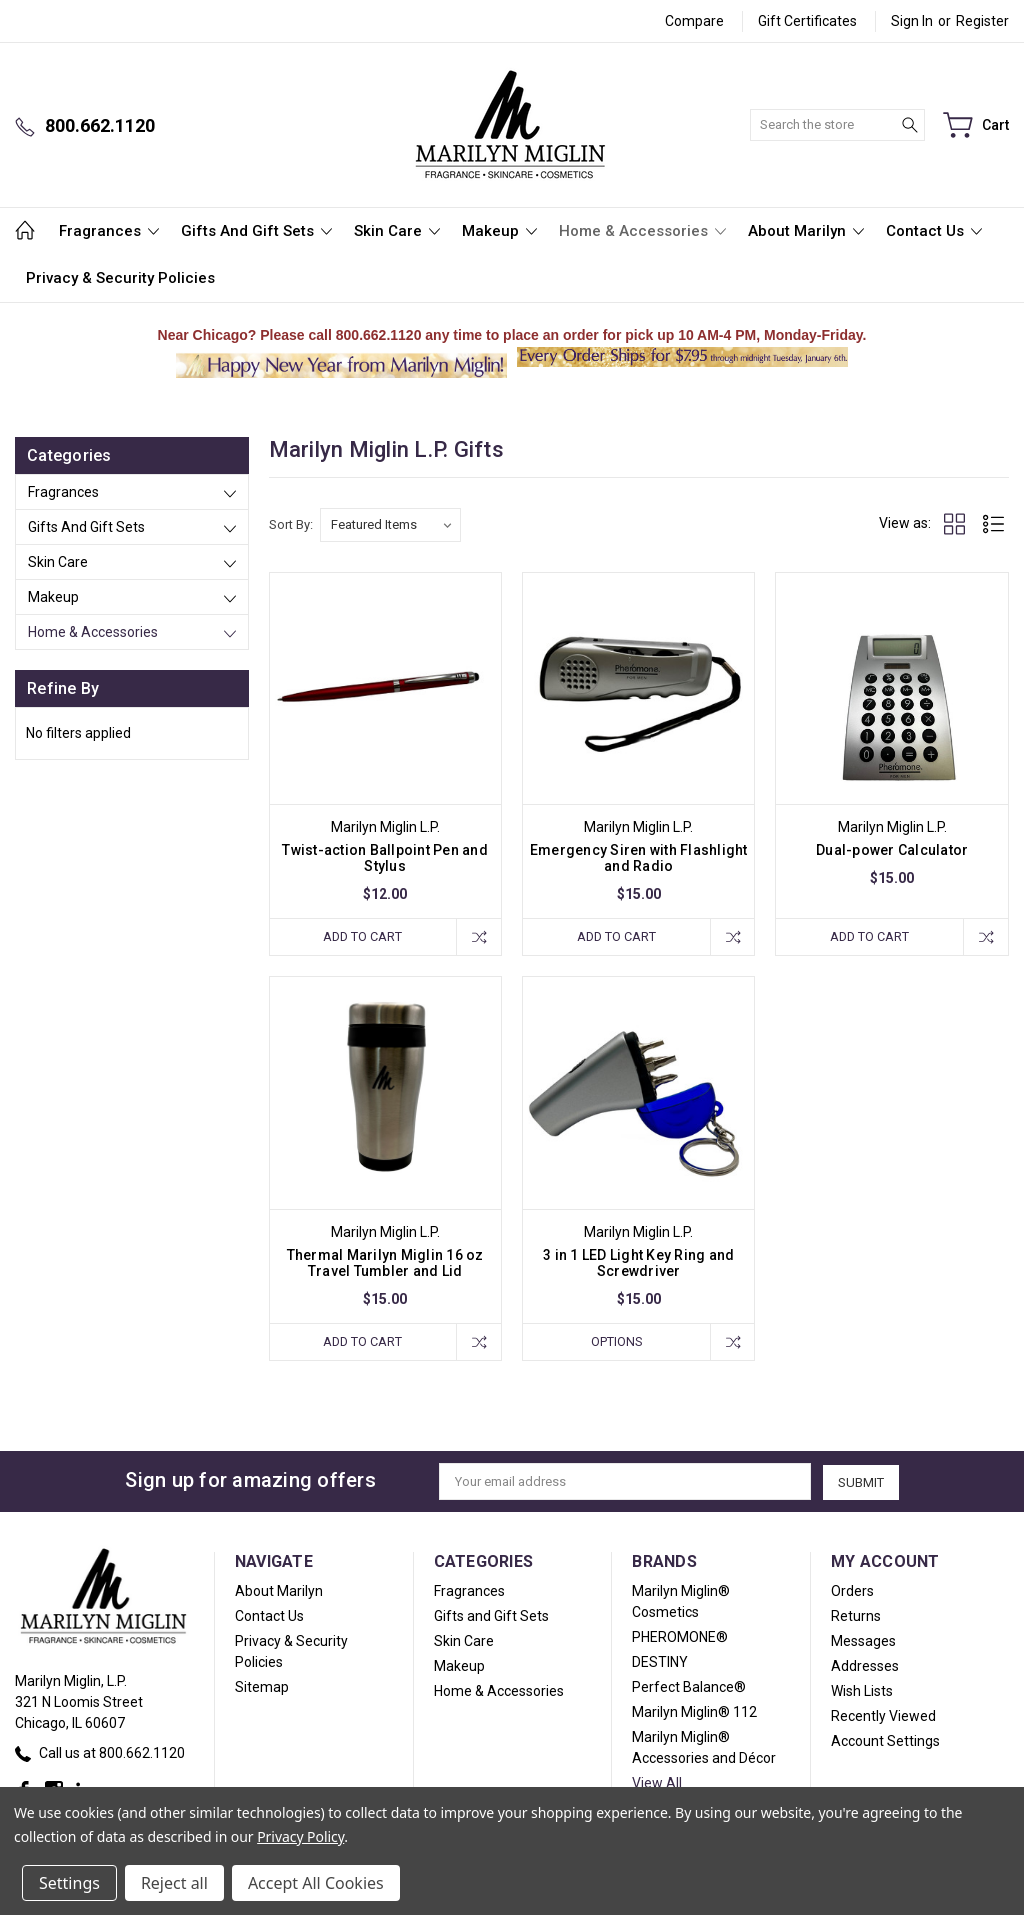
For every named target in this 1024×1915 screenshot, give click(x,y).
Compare (694, 21)
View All (657, 1784)
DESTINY (660, 1663)
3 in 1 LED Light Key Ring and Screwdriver (638, 1263)
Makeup (499, 231)
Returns (856, 1617)
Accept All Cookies (316, 1883)
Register (982, 21)
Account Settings (885, 1742)
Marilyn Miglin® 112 (694, 1713)
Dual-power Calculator (892, 850)
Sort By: (291, 524)
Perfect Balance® (689, 1688)
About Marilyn (806, 231)
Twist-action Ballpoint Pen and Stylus (385, 858)
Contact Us (934, 231)
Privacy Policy (300, 1836)
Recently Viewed (883, 1717)
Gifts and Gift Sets (256, 231)
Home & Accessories (642, 231)
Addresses (865, 1667)
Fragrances (109, 231)
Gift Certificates (807, 21)
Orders (852, 1592)
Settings (69, 1883)
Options (615, 1341)
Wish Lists (862, 1692)
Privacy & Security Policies (120, 278)
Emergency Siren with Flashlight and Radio (639, 858)
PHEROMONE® (680, 1638)
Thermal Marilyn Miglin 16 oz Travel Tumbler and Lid (385, 1263)
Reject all (174, 1883)
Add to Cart (362, 936)
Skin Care (397, 231)
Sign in (912, 21)
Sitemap (262, 1688)
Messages (863, 1642)
